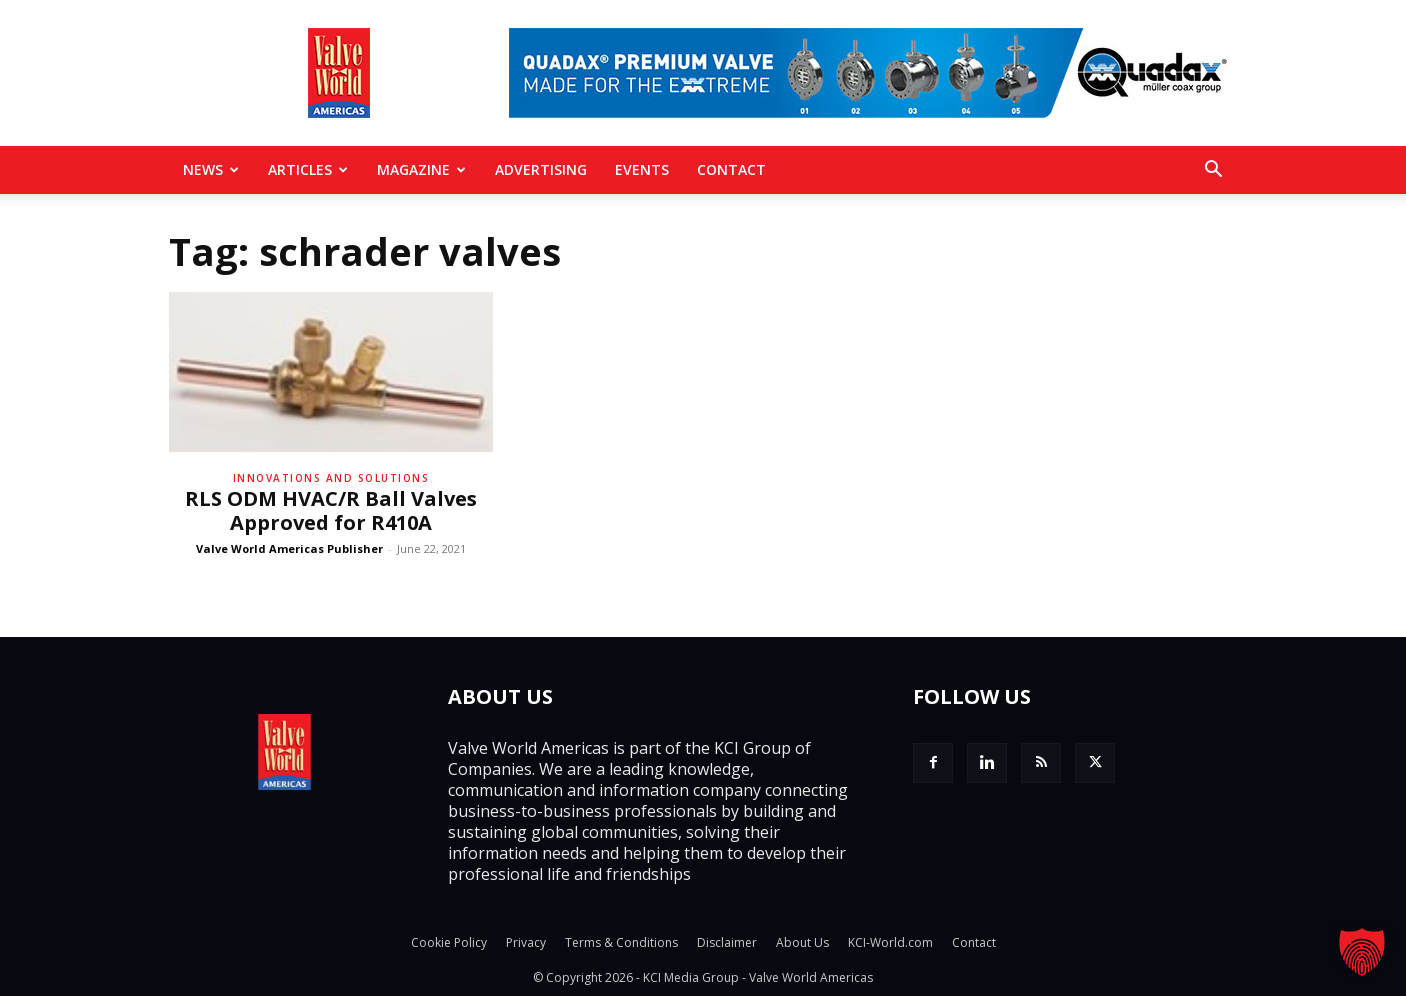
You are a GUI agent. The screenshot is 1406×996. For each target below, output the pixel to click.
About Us (802, 942)
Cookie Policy (449, 942)
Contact (731, 169)
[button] (1213, 171)
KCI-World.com (890, 942)
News (211, 169)
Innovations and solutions (331, 478)
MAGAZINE (421, 169)
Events (642, 169)
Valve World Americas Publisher (289, 548)
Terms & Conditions (621, 942)
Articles (308, 169)
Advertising (541, 169)
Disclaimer (727, 942)
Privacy (526, 942)
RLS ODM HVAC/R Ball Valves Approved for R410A (331, 510)
